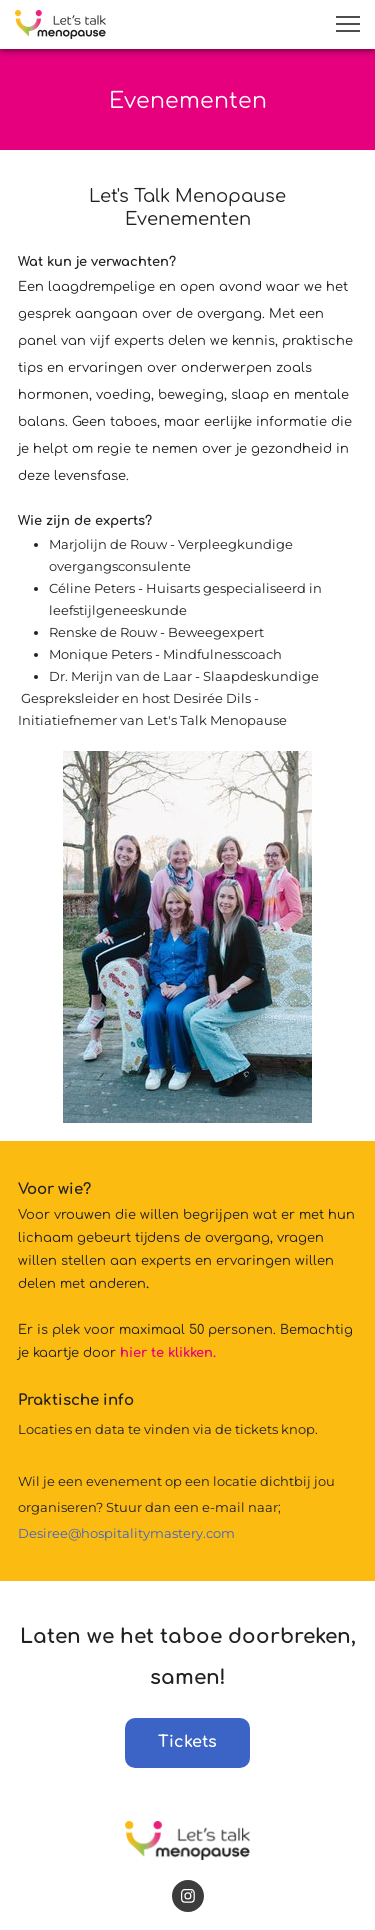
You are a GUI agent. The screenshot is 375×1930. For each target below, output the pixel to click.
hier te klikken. (168, 1353)
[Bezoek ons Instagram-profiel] (188, 1896)
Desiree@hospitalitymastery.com (126, 1533)
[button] (348, 24)
